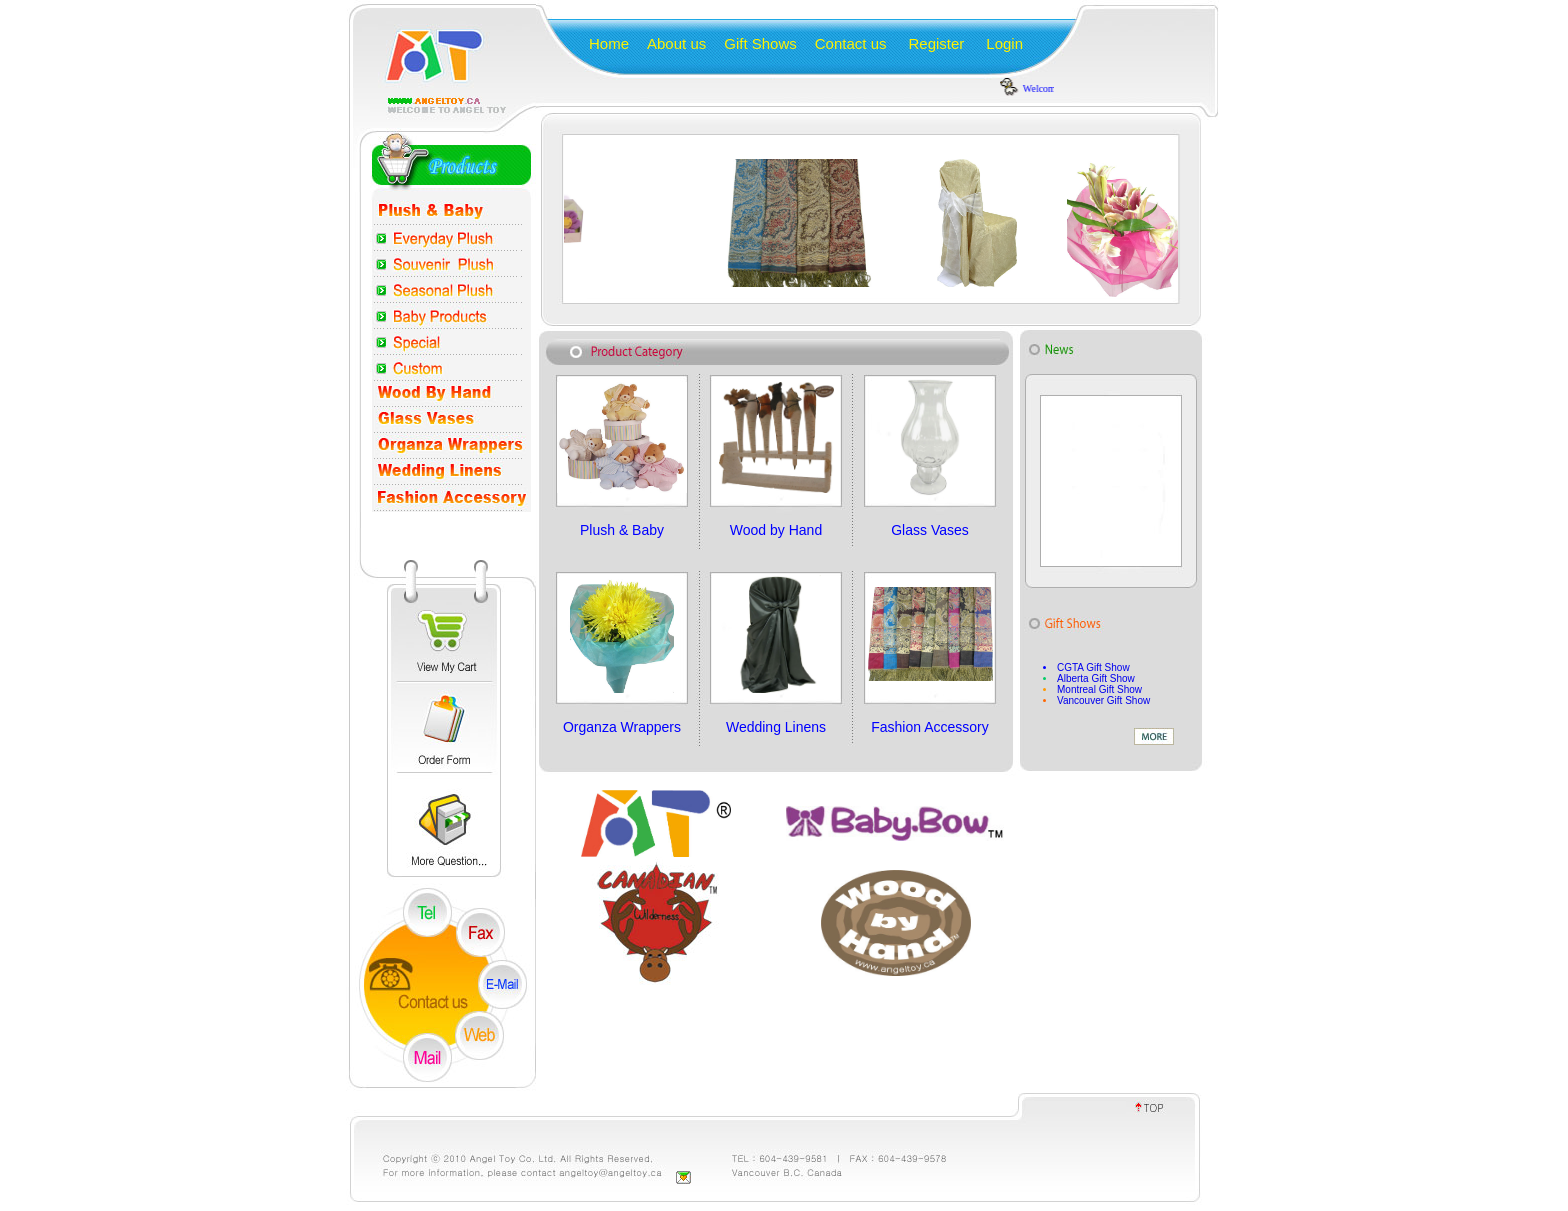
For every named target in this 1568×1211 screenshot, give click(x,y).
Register (936, 43)
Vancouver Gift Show (1103, 700)
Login (1004, 43)
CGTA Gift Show (1093, 667)
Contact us (851, 43)
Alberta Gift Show (1096, 678)
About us (676, 43)
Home (609, 43)
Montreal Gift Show (1099, 689)
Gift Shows (760, 43)
